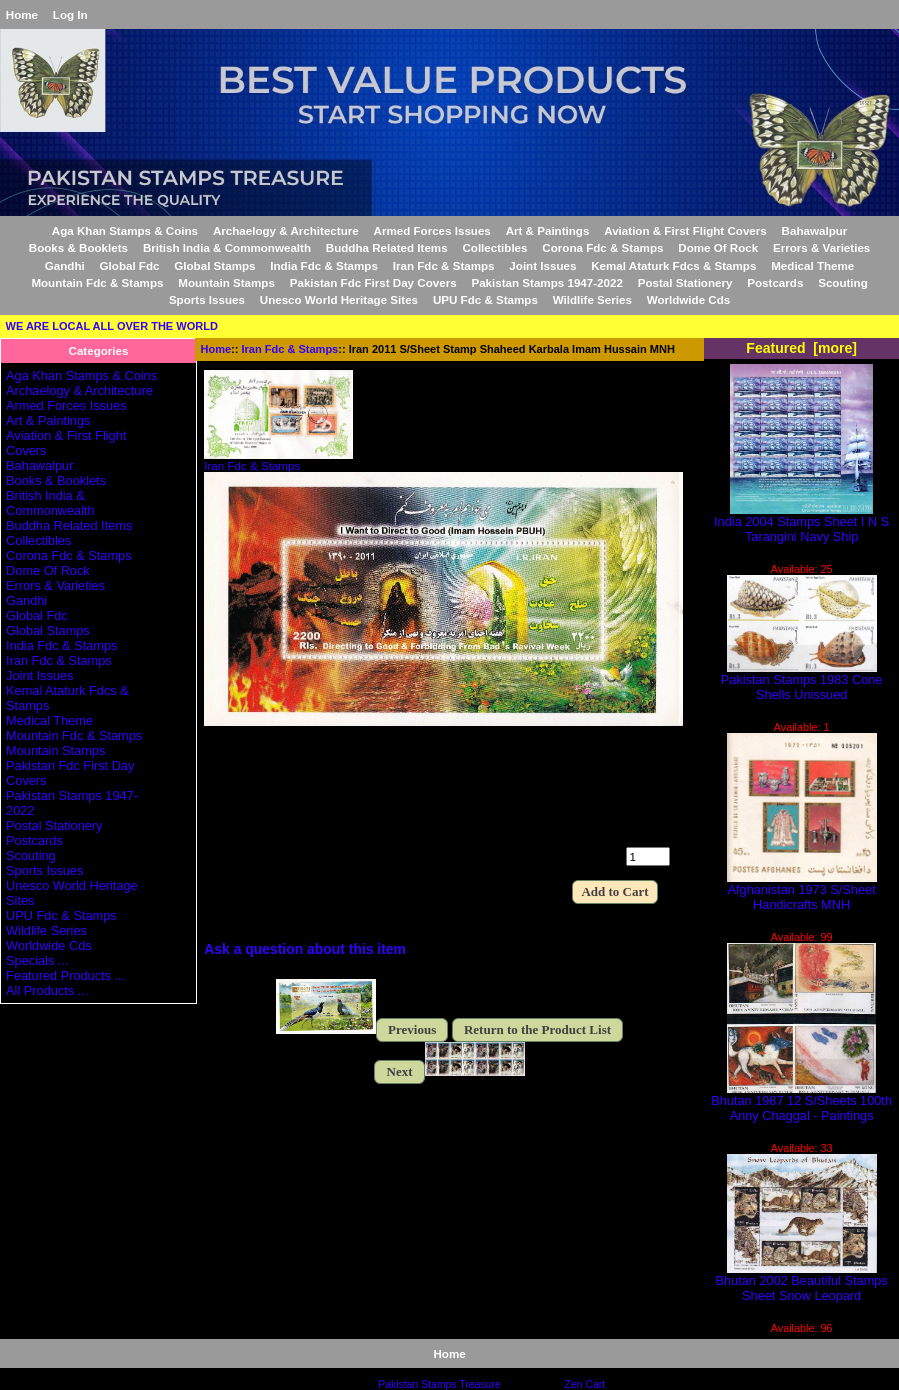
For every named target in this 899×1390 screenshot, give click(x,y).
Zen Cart (585, 1384)
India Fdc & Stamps (324, 265)
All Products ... (47, 990)
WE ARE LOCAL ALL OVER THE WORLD (112, 326)
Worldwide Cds (689, 299)
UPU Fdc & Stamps (485, 299)
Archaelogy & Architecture (286, 230)
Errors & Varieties (821, 247)
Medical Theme (812, 265)
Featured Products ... (65, 975)
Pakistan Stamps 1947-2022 (546, 282)
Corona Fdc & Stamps (602, 247)
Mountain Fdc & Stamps (97, 282)
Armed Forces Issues (432, 230)
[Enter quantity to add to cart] (648, 856)
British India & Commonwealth (227, 247)
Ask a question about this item (305, 949)
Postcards (775, 282)
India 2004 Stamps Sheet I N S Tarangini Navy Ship (801, 523)
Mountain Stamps (226, 282)
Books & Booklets (78, 247)
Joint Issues (542, 265)
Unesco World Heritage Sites (339, 299)
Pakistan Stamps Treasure (439, 1384)
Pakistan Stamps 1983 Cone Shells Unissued (802, 681)
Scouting (843, 282)
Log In (70, 14)
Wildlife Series (592, 299)
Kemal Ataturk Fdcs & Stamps (673, 265)
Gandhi (65, 265)
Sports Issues (207, 299)
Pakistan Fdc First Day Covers (373, 282)
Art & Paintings (548, 230)
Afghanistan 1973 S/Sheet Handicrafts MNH (802, 891)
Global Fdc (130, 265)
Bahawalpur (815, 230)
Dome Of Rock (718, 247)
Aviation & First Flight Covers (685, 230)
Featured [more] (801, 348)
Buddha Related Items (387, 247)
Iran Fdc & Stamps (290, 349)
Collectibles (494, 247)
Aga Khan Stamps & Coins (125, 230)
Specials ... (37, 960)
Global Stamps (214, 265)
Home (22, 14)
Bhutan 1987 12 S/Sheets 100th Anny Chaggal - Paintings (801, 1102)
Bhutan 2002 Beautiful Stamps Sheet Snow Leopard (802, 1282)
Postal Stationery (685, 282)
